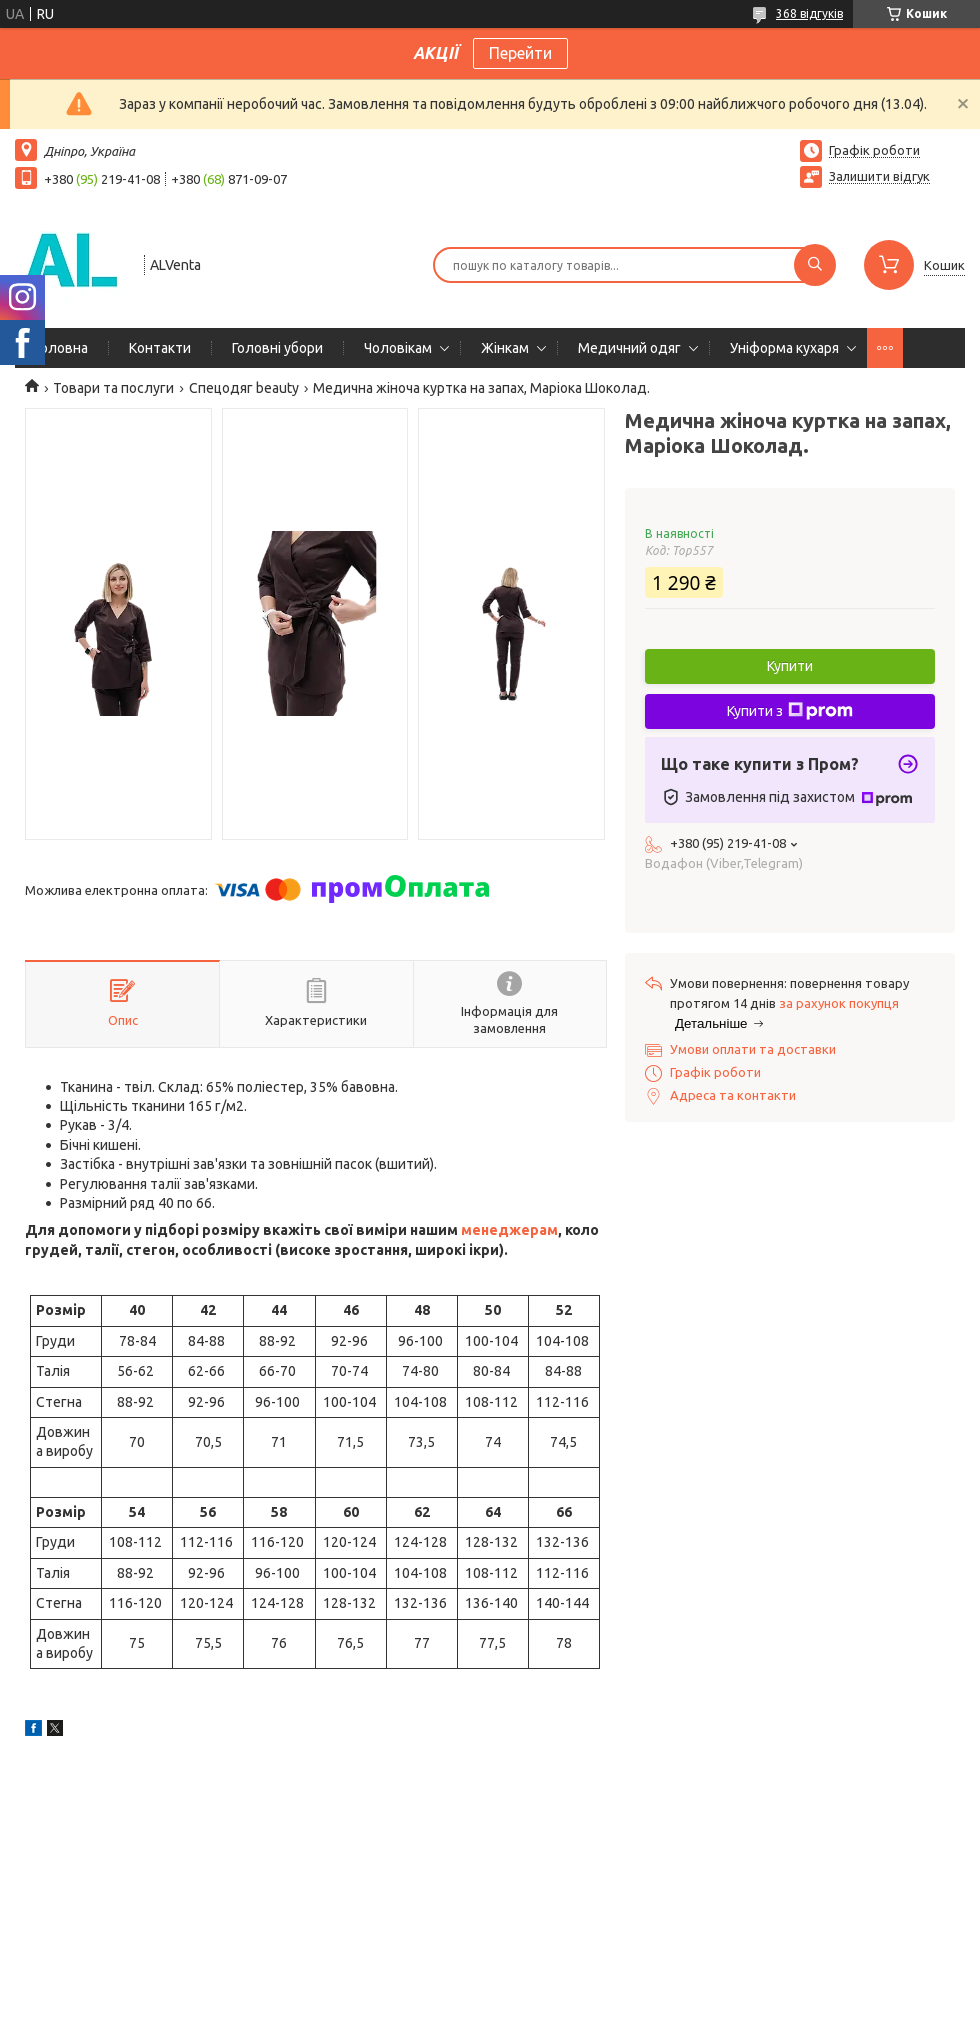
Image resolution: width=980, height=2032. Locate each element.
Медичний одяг (629, 348)
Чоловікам (398, 348)
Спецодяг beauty (244, 388)
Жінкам (505, 348)
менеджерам (509, 1230)
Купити (790, 666)
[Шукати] (815, 265)
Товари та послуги (113, 388)
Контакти (160, 348)
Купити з (790, 711)
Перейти (520, 53)
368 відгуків (809, 13)
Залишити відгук (879, 176)
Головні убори (277, 348)
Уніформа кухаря (784, 348)
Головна (61, 348)
